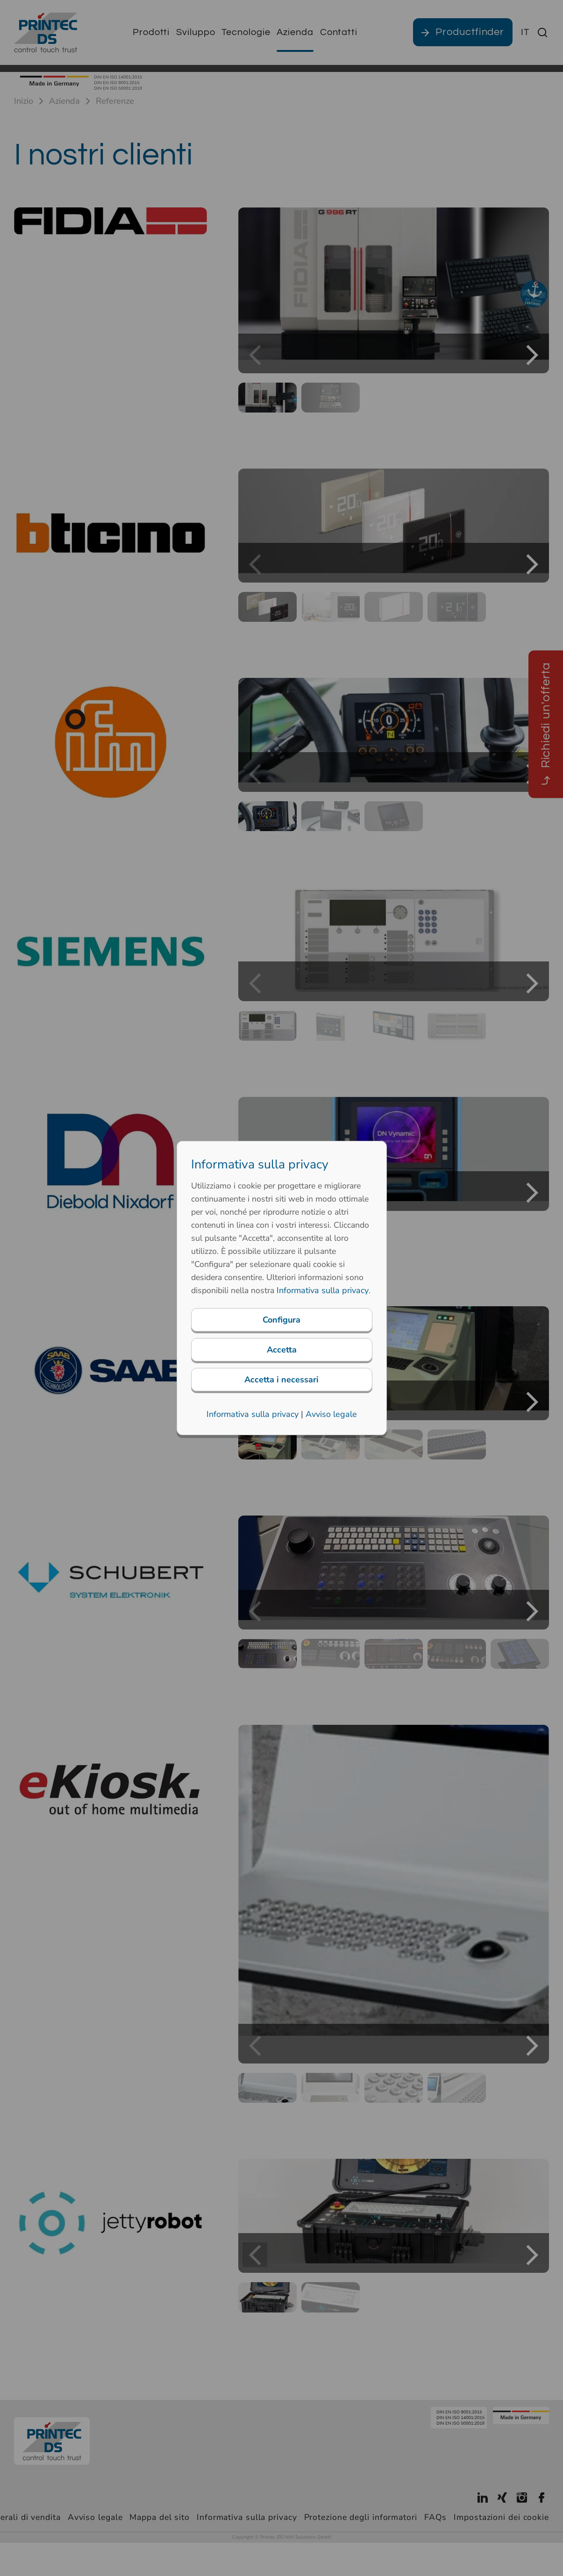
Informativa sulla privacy (253, 1420)
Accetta (282, 1356)
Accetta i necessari (281, 1386)
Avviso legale (331, 1420)
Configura (281, 1326)
